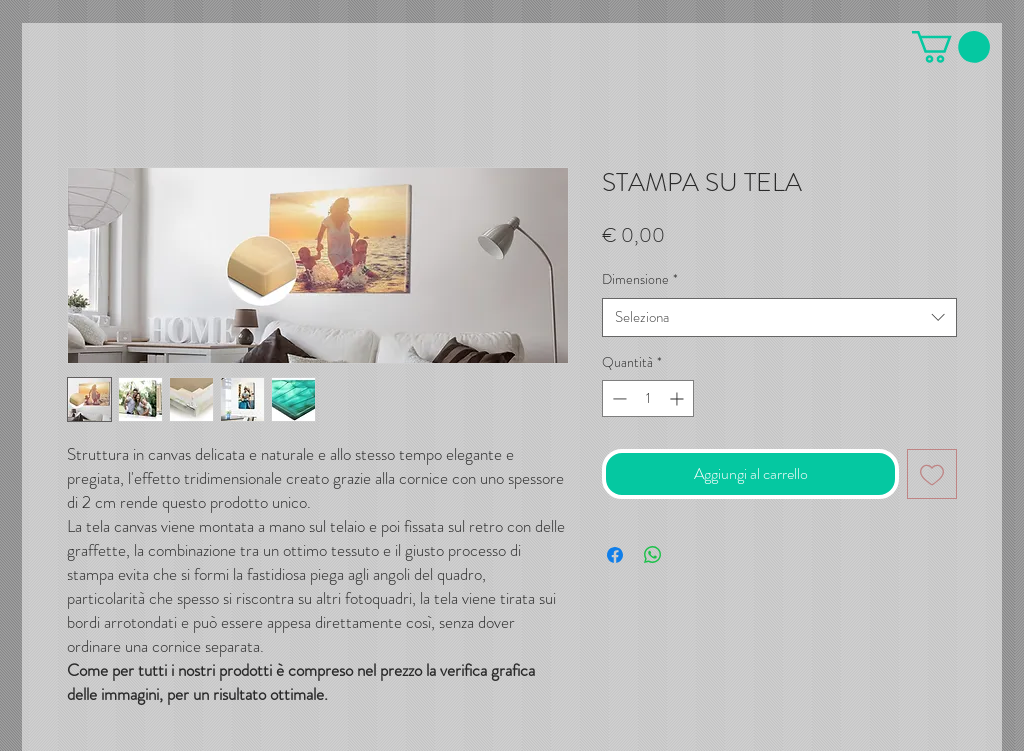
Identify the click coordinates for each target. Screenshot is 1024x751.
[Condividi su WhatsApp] (653, 555)
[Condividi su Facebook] (615, 555)
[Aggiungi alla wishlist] (932, 474)
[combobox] (779, 317)
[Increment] (678, 398)
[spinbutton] (648, 398)
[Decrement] (617, 398)
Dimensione (640, 279)
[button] (951, 47)
